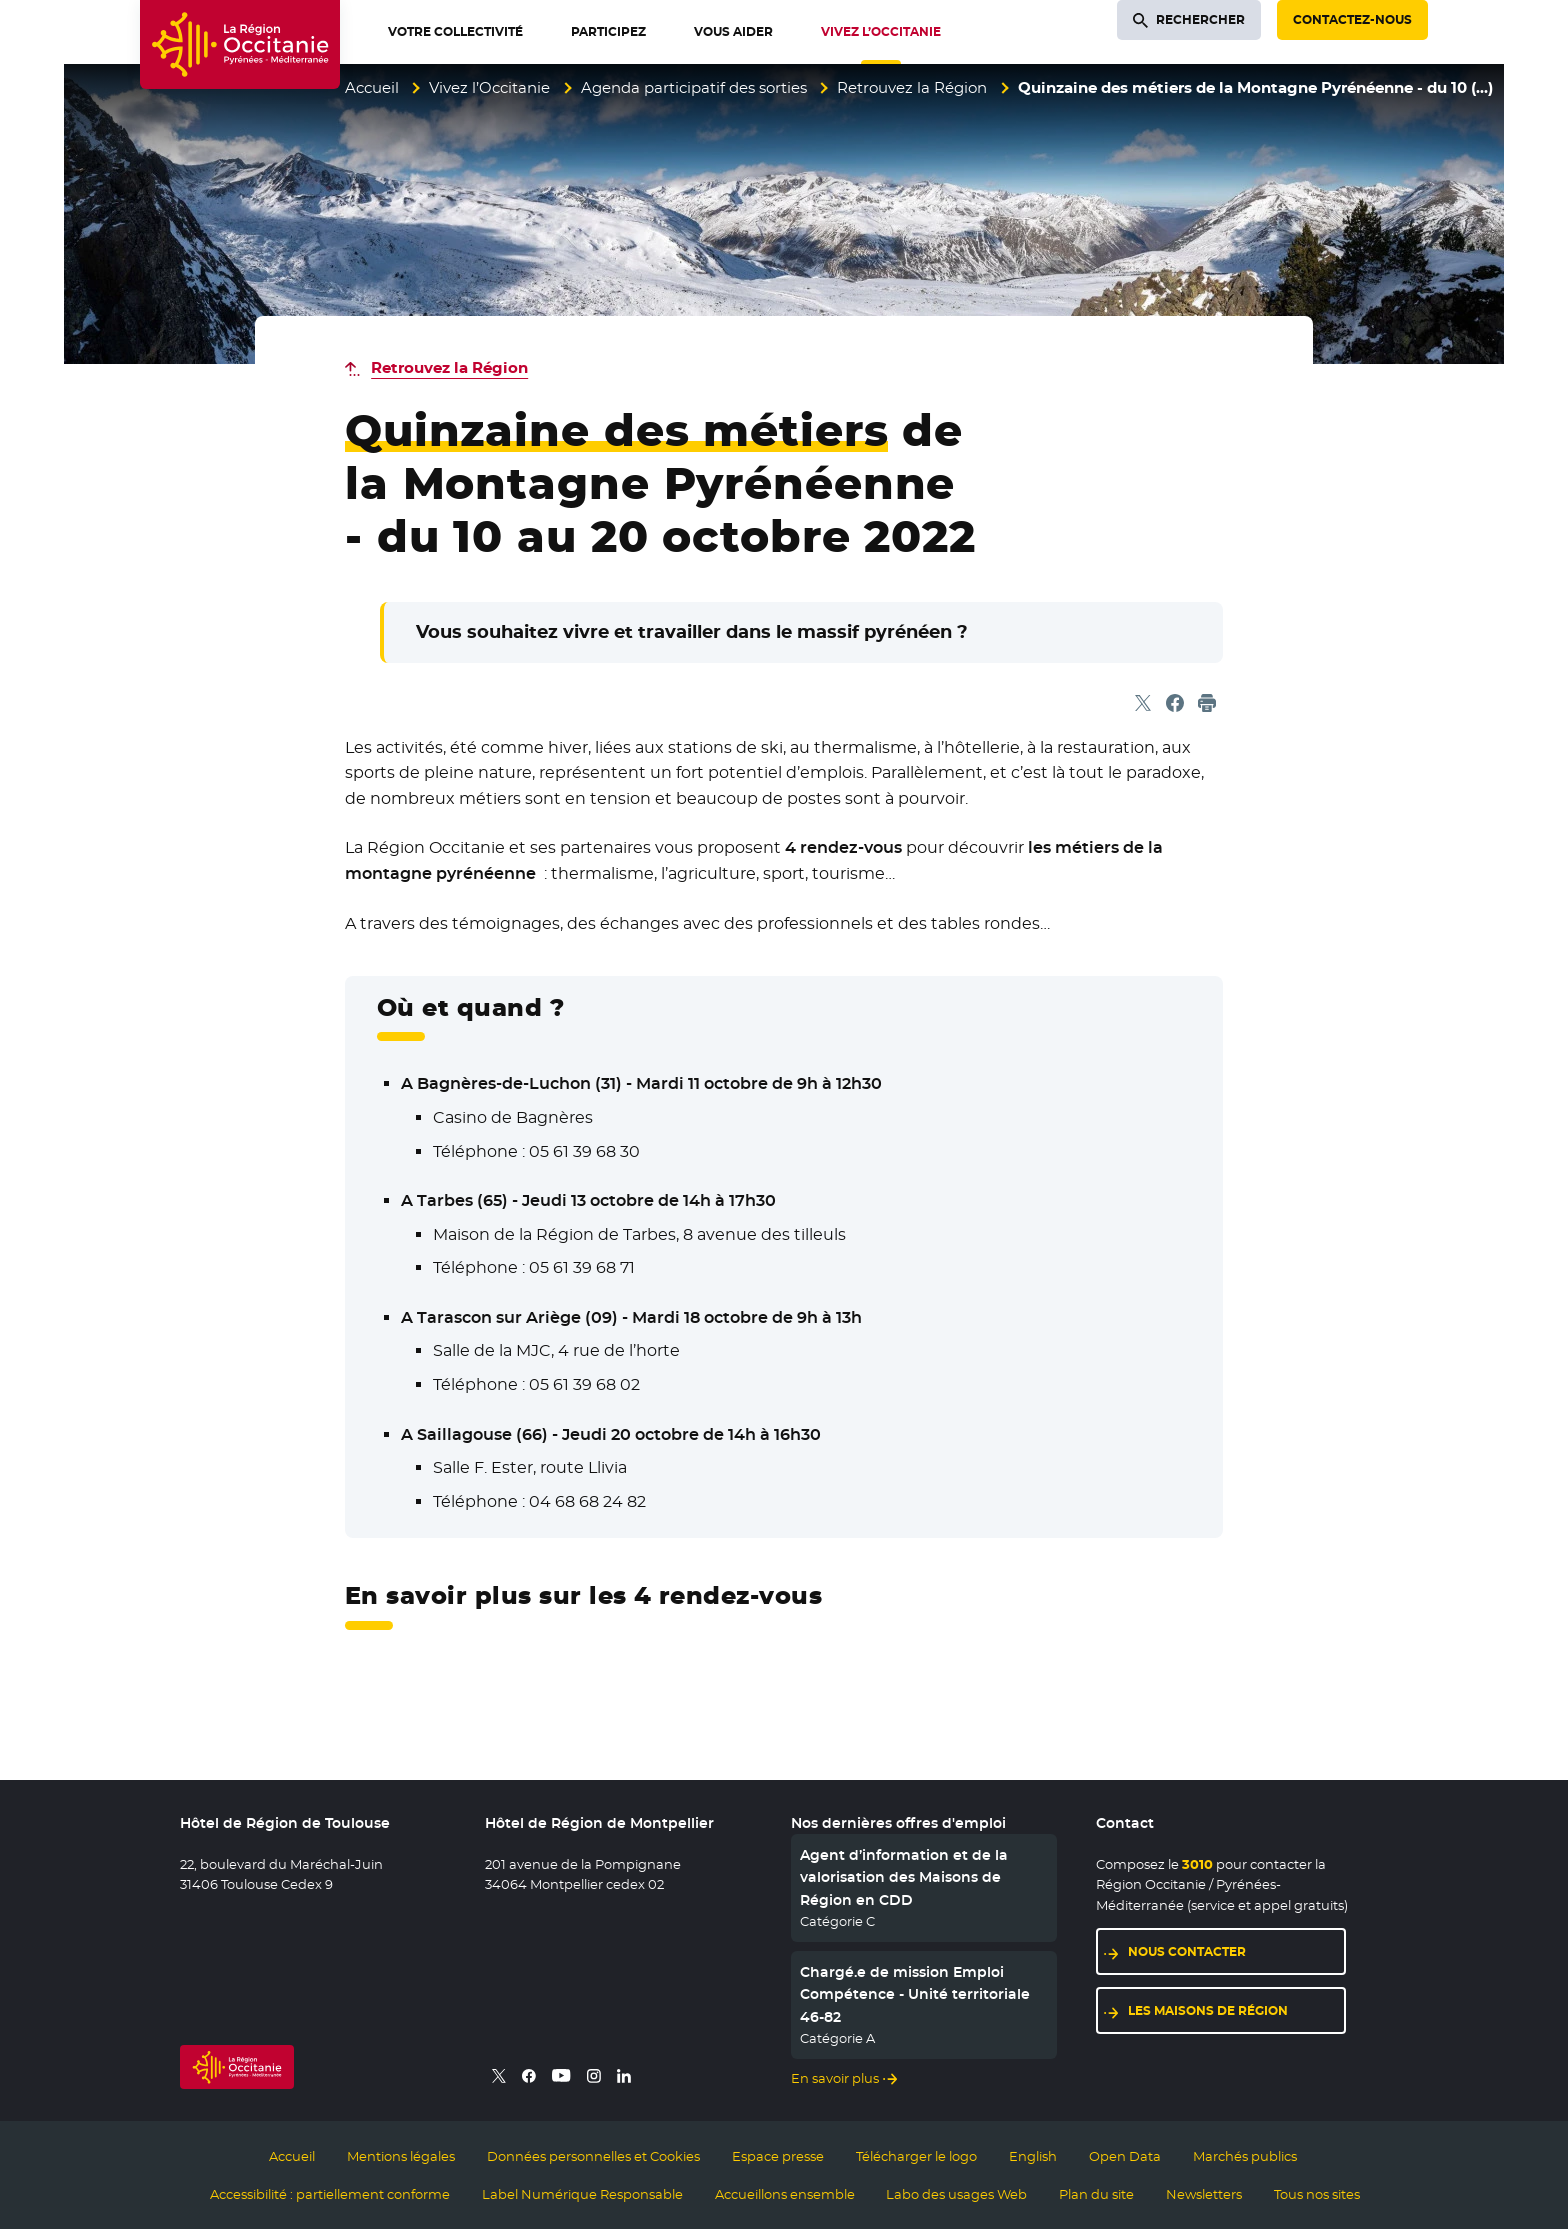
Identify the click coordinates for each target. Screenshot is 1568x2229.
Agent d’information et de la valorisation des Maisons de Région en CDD (904, 1877)
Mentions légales (401, 2156)
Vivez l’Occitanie (489, 87)
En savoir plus (835, 2078)
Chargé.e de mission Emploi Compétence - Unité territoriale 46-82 (915, 1994)
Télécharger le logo (916, 2156)
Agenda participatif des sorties (694, 87)
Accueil (372, 87)
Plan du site (1096, 2194)
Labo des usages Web (956, 2194)
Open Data (1125, 2156)
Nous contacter (1187, 1951)
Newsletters (1204, 2194)
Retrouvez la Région (912, 87)
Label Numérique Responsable (582, 2194)
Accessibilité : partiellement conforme (330, 2194)
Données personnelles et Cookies (593, 2156)
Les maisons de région (1208, 2010)
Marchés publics (1245, 2156)
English (1033, 2156)
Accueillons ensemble (785, 2194)
